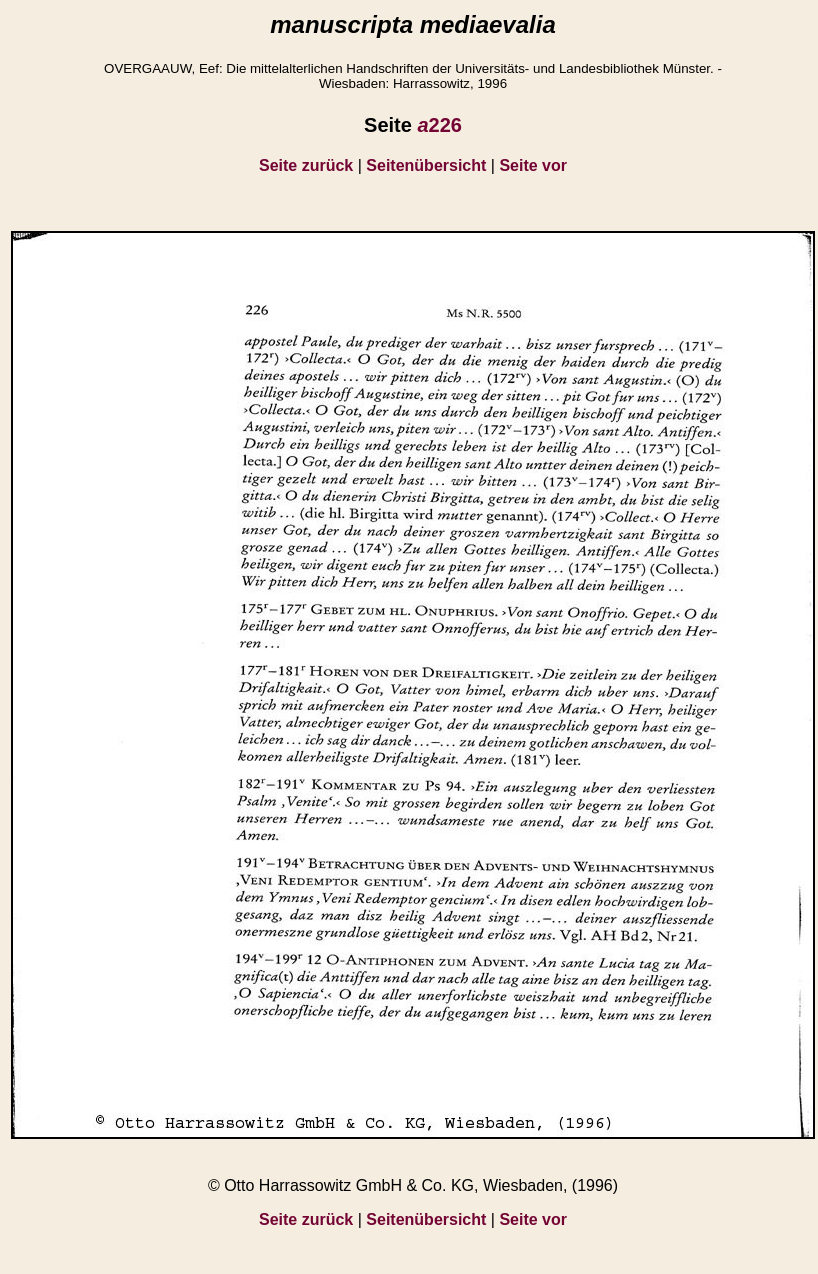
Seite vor (533, 165)
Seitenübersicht (426, 165)
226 (439, 125)
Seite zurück (306, 165)
